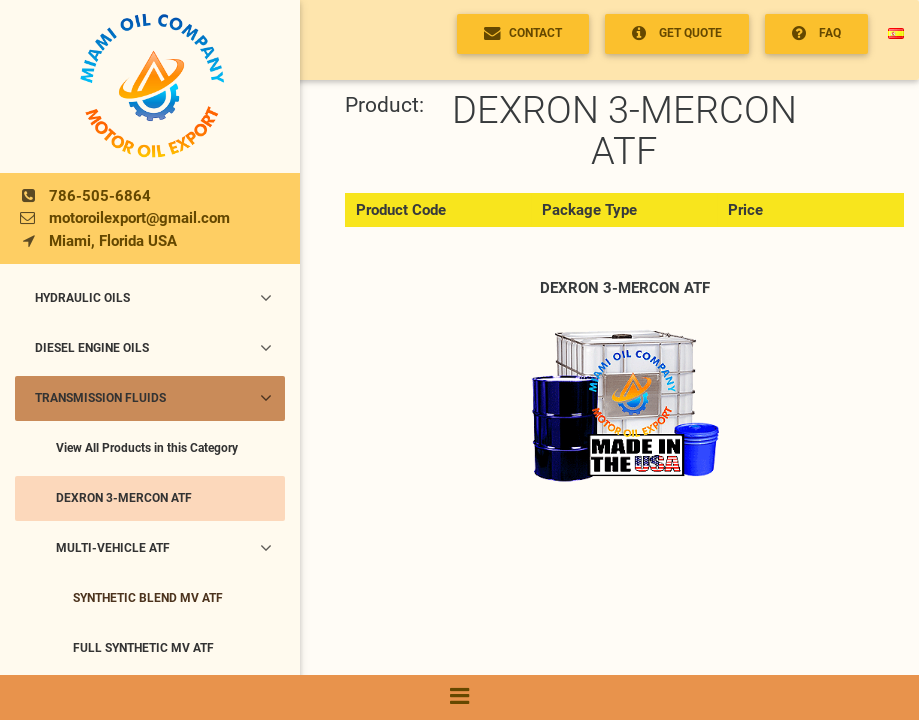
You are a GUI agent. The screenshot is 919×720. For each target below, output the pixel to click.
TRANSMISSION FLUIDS (153, 398)
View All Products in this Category (147, 448)
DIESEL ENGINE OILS (153, 348)
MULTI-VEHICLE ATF (164, 548)
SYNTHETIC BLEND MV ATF (148, 598)
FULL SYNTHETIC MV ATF (143, 648)
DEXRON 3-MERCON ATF (124, 498)
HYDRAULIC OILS (153, 298)
